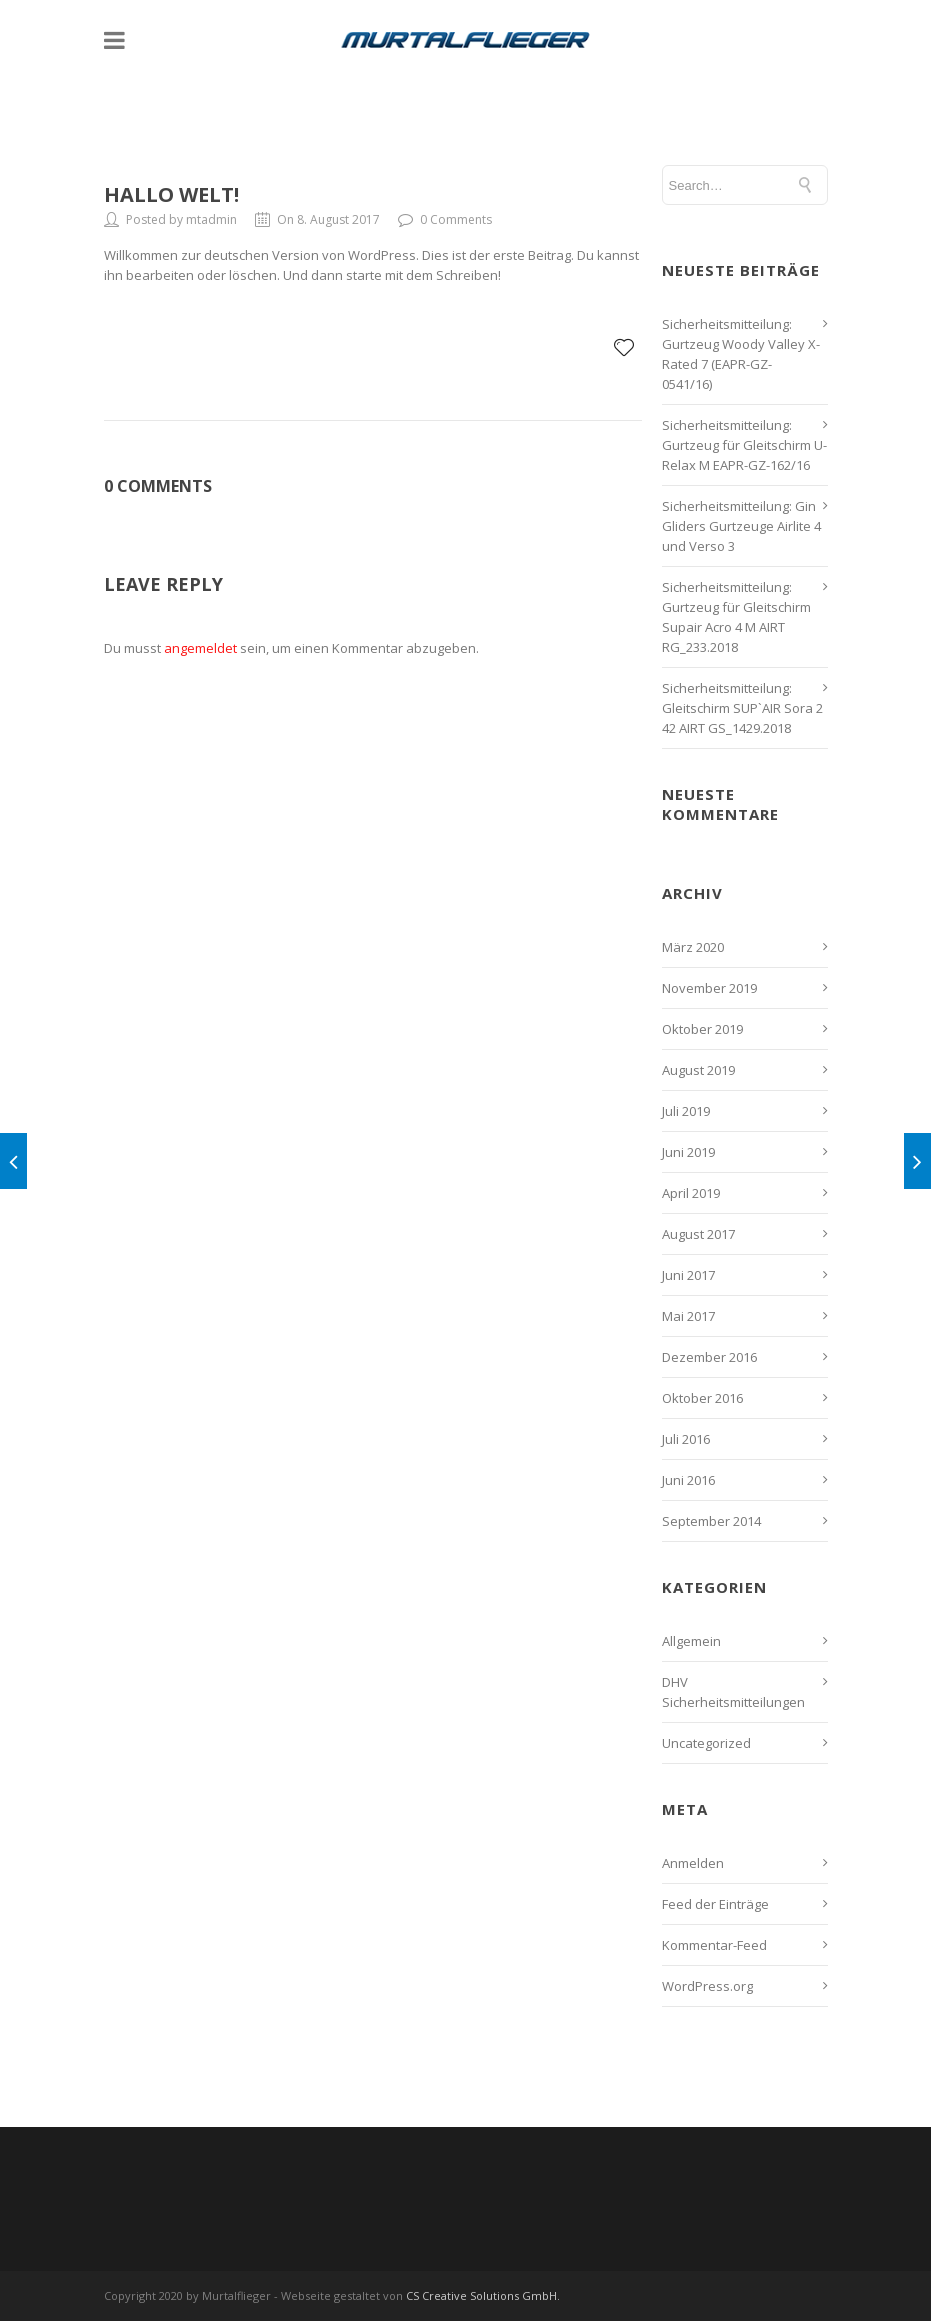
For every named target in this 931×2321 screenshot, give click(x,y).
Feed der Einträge (715, 1904)
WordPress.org (707, 1986)
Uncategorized (706, 1743)
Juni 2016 (688, 1480)
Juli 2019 (686, 1111)
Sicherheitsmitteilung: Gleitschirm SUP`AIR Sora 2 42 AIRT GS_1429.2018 (742, 708)
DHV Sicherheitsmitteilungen (733, 1692)
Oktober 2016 (702, 1398)
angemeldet (200, 648)
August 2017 (698, 1234)
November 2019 (709, 988)
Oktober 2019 (702, 1029)
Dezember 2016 (709, 1357)
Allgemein (691, 1641)
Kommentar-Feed (714, 1945)
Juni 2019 (688, 1152)
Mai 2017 (688, 1316)
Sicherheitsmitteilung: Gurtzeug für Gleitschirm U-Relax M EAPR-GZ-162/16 (744, 445)
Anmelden (693, 1863)
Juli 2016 (686, 1439)
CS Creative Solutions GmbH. (483, 2295)
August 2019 (698, 1070)
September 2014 (711, 1521)
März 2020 (693, 947)
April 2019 (691, 1193)
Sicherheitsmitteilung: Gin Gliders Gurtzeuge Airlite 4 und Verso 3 (741, 526)
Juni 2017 (688, 1275)
